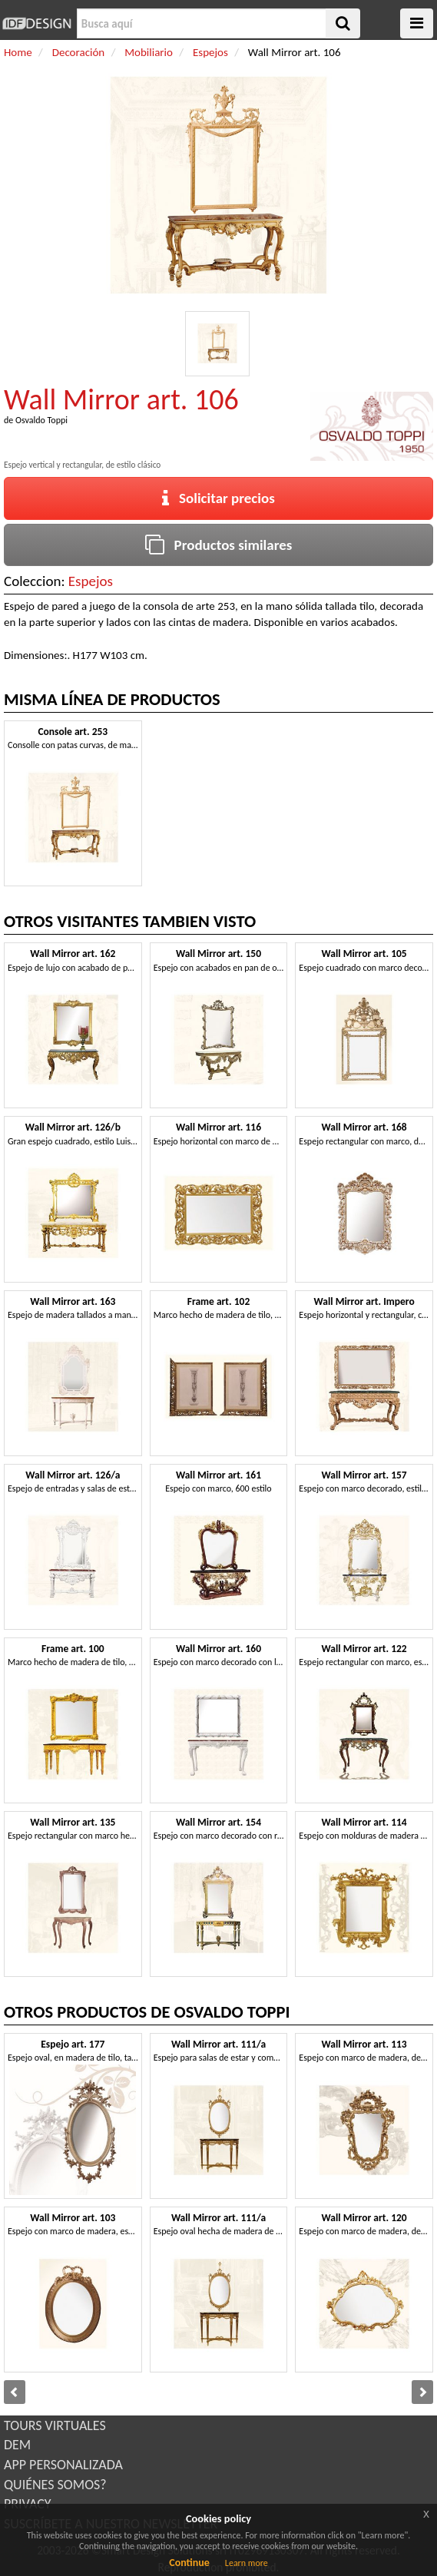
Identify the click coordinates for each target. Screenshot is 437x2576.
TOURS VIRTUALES (55, 2425)
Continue (189, 2562)
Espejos (90, 581)
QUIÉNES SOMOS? (55, 2484)
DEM (17, 2444)
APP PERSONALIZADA (63, 2464)
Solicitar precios (218, 498)
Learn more (246, 2563)
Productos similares (219, 545)
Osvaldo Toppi (41, 420)
